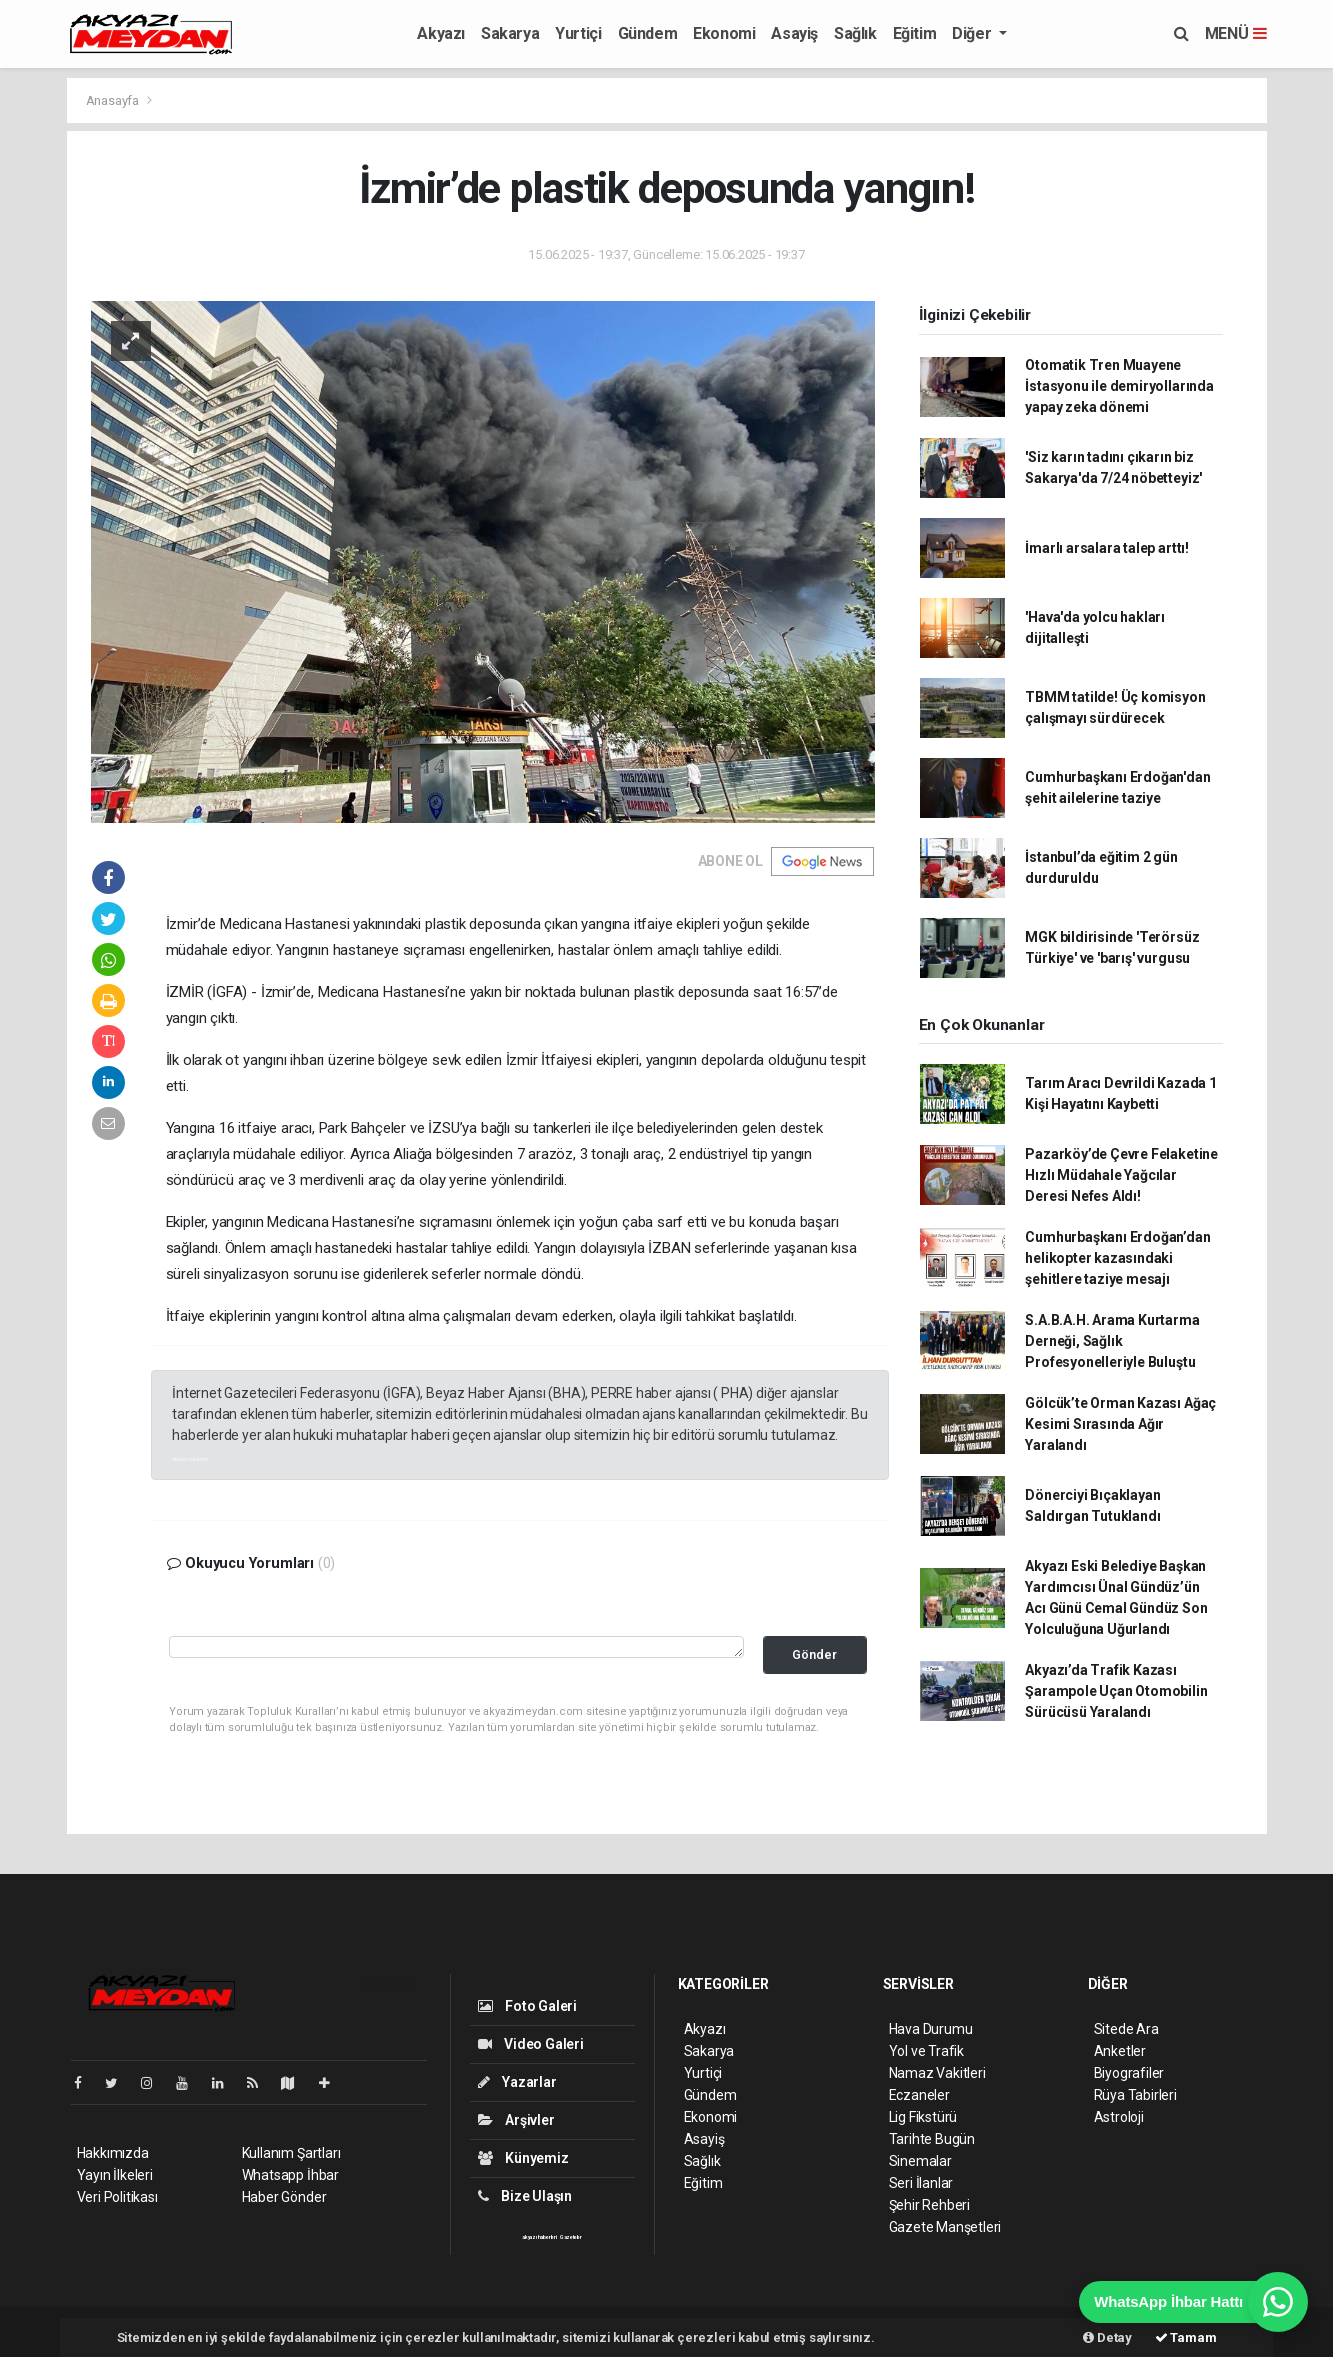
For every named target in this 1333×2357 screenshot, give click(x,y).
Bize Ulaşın (525, 2196)
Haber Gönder (284, 2197)
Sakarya (510, 33)
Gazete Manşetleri (945, 2227)
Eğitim (915, 33)
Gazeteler (571, 2237)
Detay (1107, 2337)
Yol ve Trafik (927, 2051)
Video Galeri (531, 2044)
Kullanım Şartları (291, 2153)
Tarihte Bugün (932, 2139)
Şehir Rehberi (930, 2205)
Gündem (648, 33)
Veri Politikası (117, 2197)
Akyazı (441, 33)
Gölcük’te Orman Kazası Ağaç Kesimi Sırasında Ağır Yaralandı (1120, 1424)
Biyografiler (1129, 2073)
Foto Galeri (528, 2006)
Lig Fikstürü (923, 2117)
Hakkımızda (113, 2153)
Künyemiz (523, 2158)
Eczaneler (919, 2095)
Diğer (973, 33)
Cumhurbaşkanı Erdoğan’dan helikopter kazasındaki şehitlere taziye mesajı (1117, 1258)
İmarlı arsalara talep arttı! (1107, 548)
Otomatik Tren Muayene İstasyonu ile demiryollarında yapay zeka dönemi (1119, 386)
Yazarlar (517, 2082)
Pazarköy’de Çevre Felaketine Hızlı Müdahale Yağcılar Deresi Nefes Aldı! (1121, 1175)
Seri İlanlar (921, 2183)
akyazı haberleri (190, 1458)
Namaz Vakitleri (937, 2073)
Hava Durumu (931, 2029)
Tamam (1186, 2337)
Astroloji (1119, 2117)
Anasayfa (114, 100)
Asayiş (794, 33)
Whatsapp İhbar (290, 2175)
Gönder (814, 1654)
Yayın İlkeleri (115, 2175)
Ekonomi (724, 33)
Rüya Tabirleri (1135, 2095)
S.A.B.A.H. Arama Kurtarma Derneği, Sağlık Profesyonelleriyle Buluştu (1112, 1341)
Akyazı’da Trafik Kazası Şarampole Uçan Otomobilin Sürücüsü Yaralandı (1116, 1691)
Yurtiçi (578, 33)
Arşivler (516, 2120)
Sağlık (855, 33)
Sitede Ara (1126, 2029)
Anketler (1120, 2051)
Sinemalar (920, 2161)
